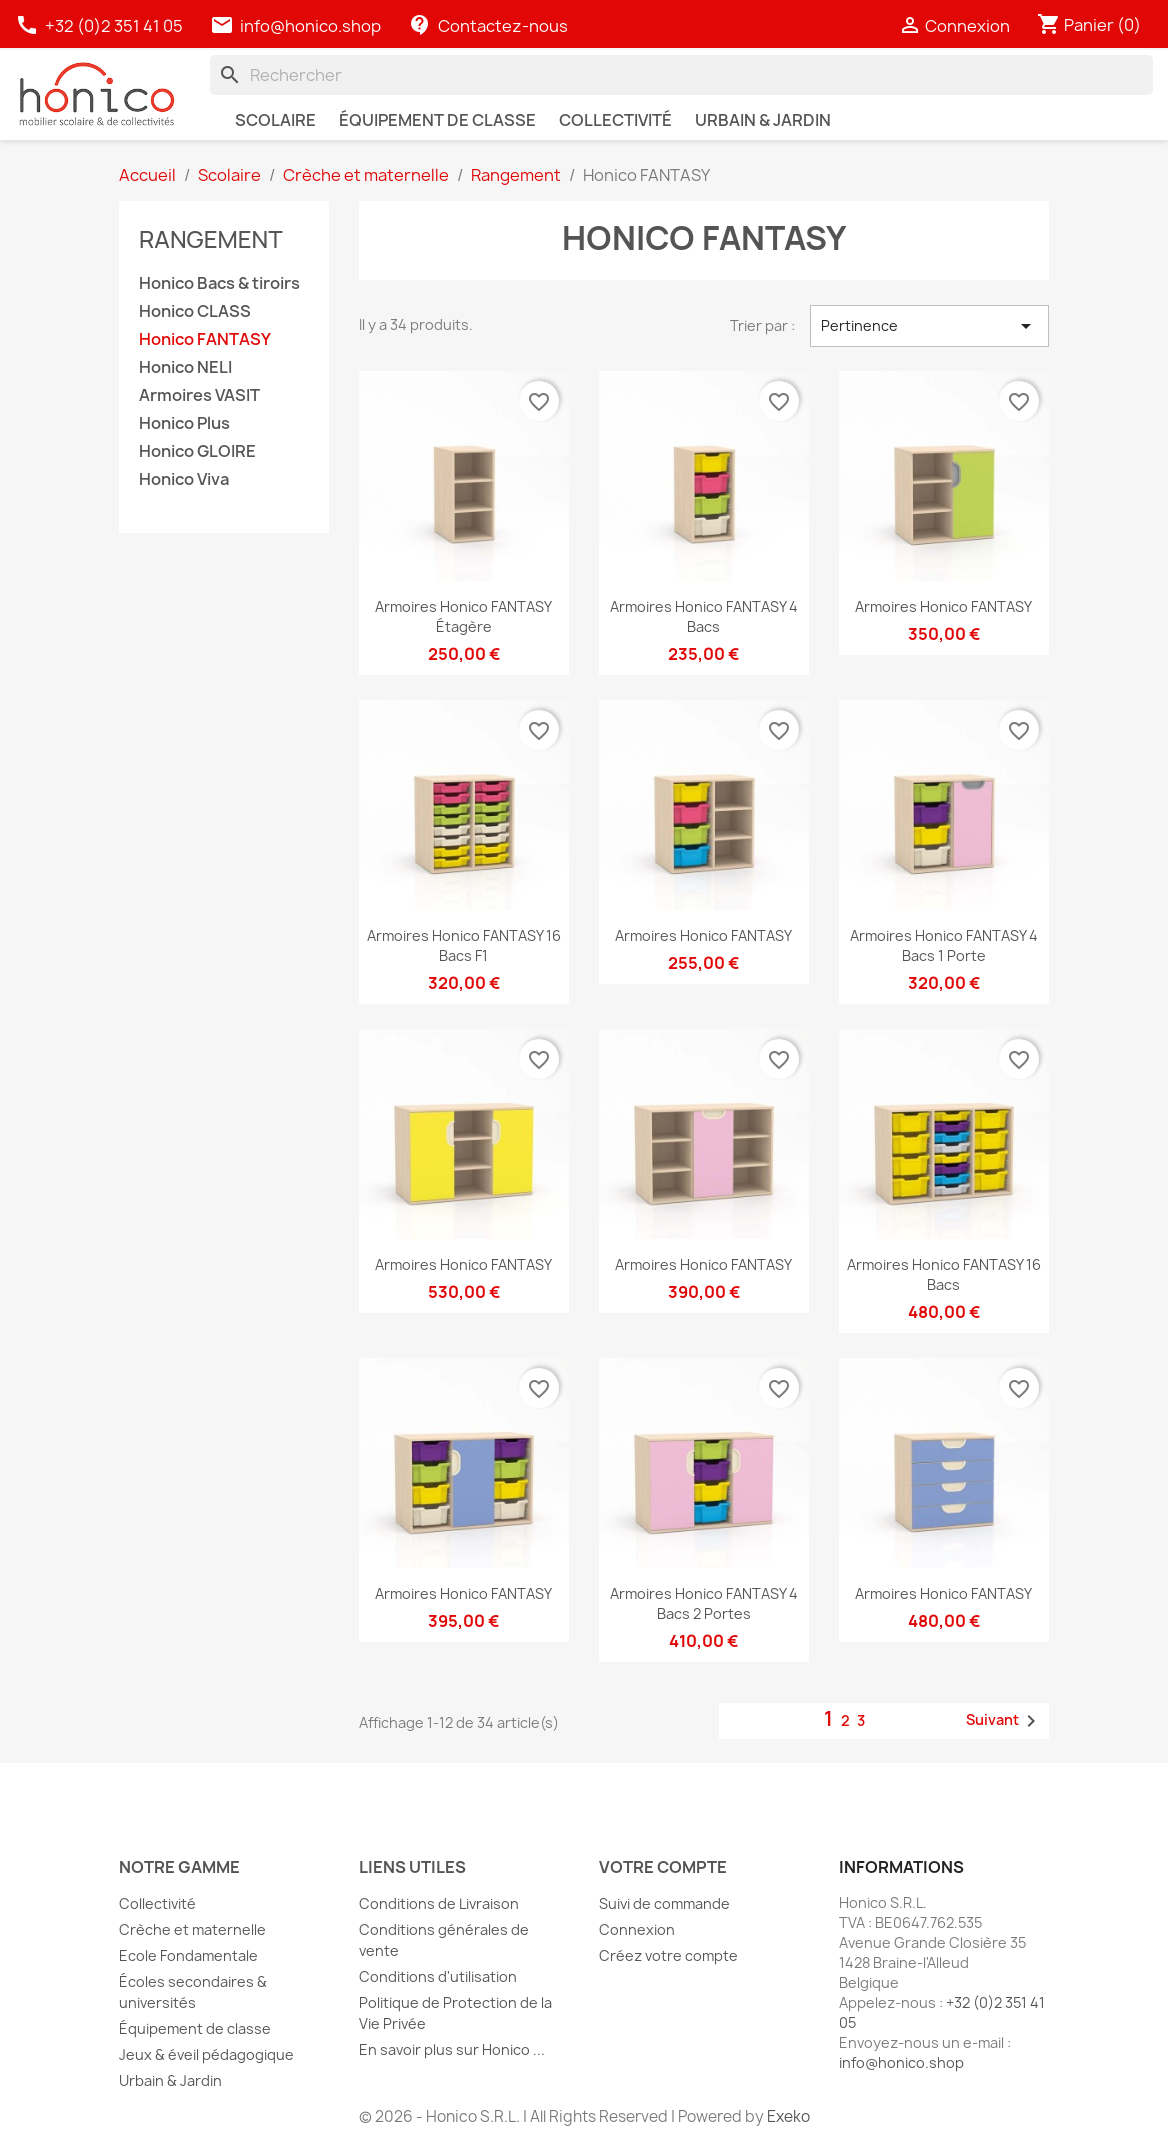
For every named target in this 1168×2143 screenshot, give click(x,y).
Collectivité (157, 1903)
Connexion (637, 1929)
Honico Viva (184, 479)
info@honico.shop (310, 26)
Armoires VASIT (199, 395)
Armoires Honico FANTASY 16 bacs (944, 1274)
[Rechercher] (681, 75)
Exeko (788, 2116)
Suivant (1004, 1721)
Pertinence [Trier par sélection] (929, 326)
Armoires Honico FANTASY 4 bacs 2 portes (704, 1603)
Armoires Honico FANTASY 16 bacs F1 (464, 945)
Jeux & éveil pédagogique (206, 2054)
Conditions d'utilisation (438, 1976)
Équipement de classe (195, 2028)
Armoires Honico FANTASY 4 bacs (704, 616)
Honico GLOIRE (197, 451)
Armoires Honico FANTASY (943, 606)
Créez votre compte (668, 1955)
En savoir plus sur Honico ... (452, 2049)
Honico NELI (185, 367)
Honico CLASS (195, 311)
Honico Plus (184, 423)
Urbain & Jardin (170, 2080)
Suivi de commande (664, 1903)
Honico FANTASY (205, 339)
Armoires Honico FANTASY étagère (463, 616)
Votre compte (663, 1867)
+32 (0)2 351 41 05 (100, 26)
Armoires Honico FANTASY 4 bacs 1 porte (944, 945)
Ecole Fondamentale (188, 1955)
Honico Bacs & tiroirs (219, 283)
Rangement (211, 238)
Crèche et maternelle (192, 1929)
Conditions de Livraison (439, 1903)
